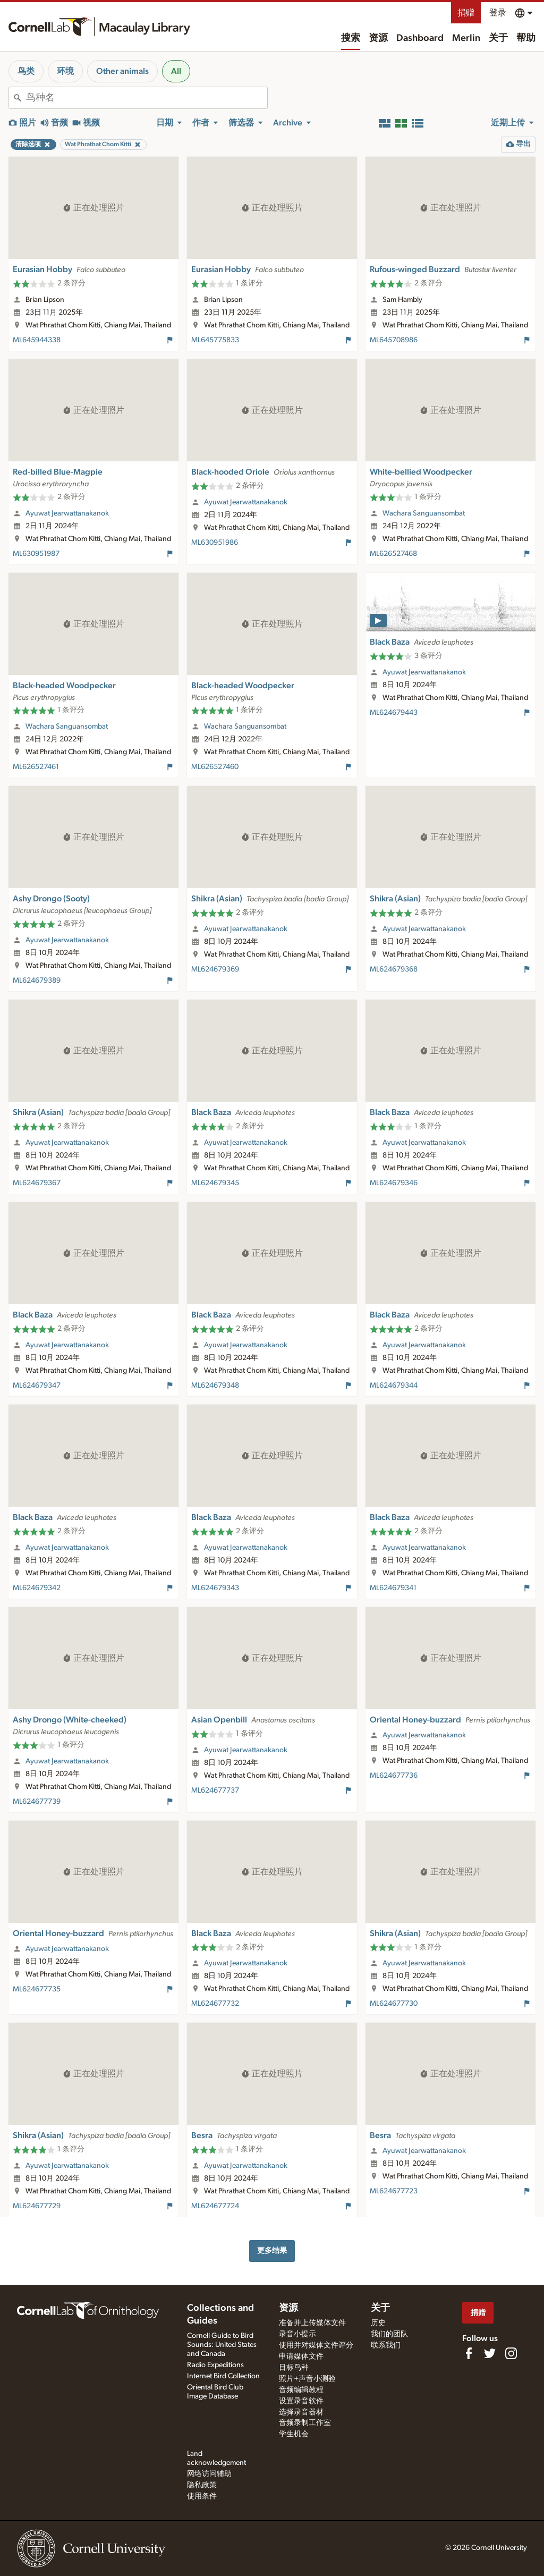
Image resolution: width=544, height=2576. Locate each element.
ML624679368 (394, 969)
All (176, 71)
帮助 (526, 38)
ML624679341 (393, 1588)
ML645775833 (215, 340)
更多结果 (272, 2250)
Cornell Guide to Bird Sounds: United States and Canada (222, 2345)
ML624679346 (394, 1183)
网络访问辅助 (209, 2474)
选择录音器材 (301, 2412)
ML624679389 (37, 980)
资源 (378, 38)
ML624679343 (215, 1588)
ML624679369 (215, 969)
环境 (65, 71)
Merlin (466, 38)
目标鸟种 (294, 2367)
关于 (498, 38)
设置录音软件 (301, 2401)
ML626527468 (393, 554)
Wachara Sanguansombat (423, 513)
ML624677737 (215, 1790)
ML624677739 (37, 1801)
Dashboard (420, 38)
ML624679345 (215, 1183)
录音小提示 (297, 2334)
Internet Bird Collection (223, 2376)
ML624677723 (394, 2191)
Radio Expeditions (215, 2365)
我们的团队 (389, 2334)
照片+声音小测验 (307, 2379)
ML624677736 (394, 1775)
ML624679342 (37, 1588)
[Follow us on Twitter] (489, 2353)
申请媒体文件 (301, 2356)
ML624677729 (37, 2206)
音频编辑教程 (301, 2390)
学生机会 (294, 2434)
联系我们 (386, 2345)
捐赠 (465, 13)
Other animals (122, 71)
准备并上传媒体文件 (312, 2323)
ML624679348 (215, 1385)
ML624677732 (215, 2003)
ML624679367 (37, 1183)
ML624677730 (394, 2003)
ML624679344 (394, 1385)
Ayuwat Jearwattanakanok (67, 513)
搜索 (350, 38)
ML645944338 (37, 340)
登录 (497, 13)
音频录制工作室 (305, 2423)
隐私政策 (202, 2485)
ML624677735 (37, 1989)
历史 (378, 2323)
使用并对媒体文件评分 (316, 2345)
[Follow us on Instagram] (511, 2353)
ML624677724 (215, 2206)
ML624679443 (394, 712)
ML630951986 (214, 542)
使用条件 (202, 2496)
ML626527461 (36, 767)
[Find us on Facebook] (468, 2353)
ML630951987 (36, 554)
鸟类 (26, 71)
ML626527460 (215, 767)
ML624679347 (37, 1385)
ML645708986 (394, 340)
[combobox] (146, 97)
